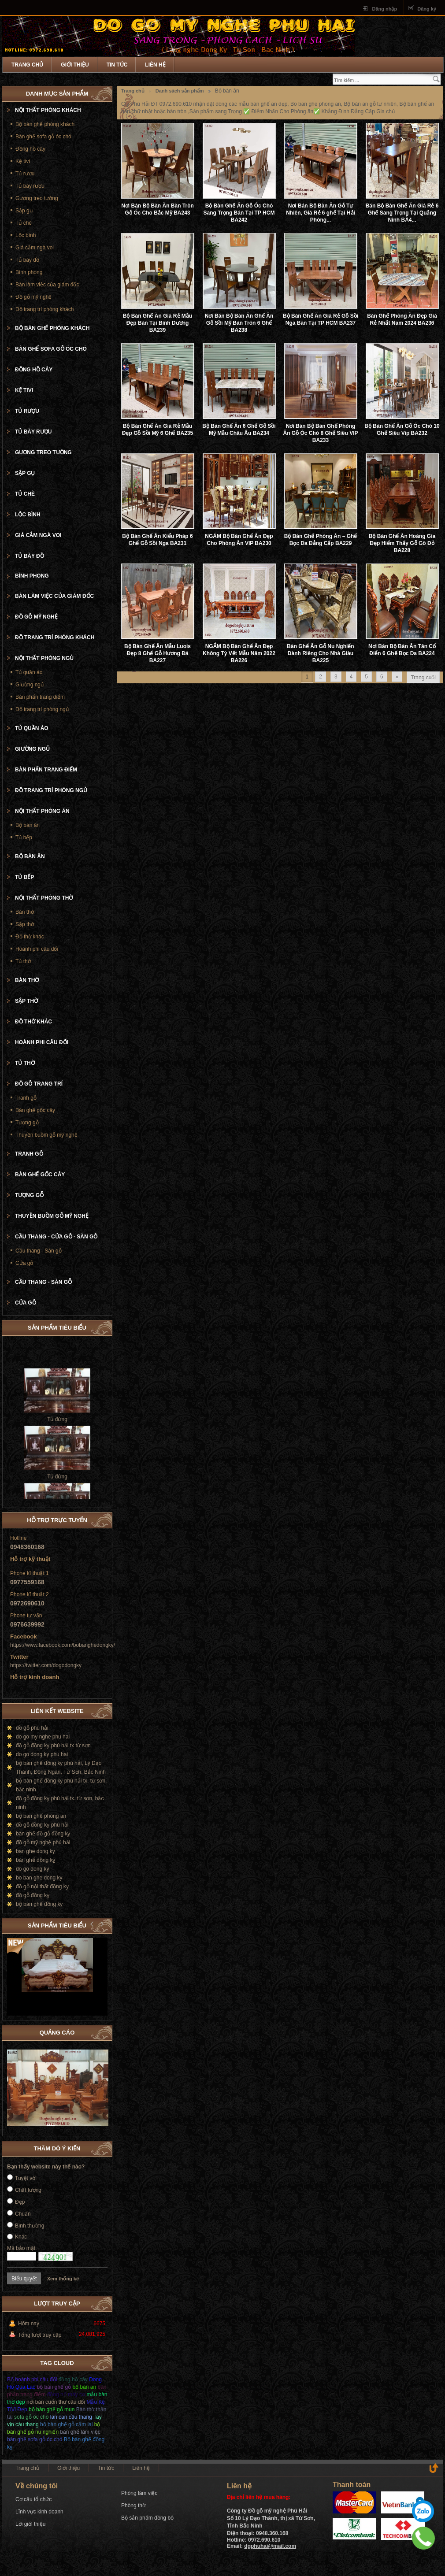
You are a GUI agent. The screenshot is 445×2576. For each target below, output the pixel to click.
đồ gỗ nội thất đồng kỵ (42, 1886)
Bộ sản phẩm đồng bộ (147, 2518)
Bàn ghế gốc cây (35, 1110)
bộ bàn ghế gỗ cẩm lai (66, 2424)
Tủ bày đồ (27, 260)
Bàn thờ (24, 912)
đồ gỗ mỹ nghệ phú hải (43, 1842)
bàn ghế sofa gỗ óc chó (34, 2439)
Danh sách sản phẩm (180, 90)
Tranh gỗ (26, 1098)
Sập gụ (24, 211)
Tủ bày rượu (29, 186)
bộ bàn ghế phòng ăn (41, 1816)
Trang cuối (423, 678)
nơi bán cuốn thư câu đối (55, 2402)
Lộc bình (25, 235)
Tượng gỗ (27, 1122)
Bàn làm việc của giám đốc (47, 285)
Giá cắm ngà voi (34, 248)
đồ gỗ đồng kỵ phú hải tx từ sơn (53, 1745)
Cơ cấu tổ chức (33, 2499)
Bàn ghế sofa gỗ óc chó (43, 136)
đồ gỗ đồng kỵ (32, 1895)
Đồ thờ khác (29, 937)
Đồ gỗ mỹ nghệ (33, 297)
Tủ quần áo (28, 672)
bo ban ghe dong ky (39, 1878)
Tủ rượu (24, 173)
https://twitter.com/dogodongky (46, 1665)
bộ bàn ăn (84, 2387)
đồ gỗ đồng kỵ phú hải (42, 1825)
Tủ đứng (57, 1430)
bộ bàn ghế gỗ (54, 2387)
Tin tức (117, 65)
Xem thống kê (63, 2278)
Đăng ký (426, 8)
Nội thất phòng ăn (42, 811)
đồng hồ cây (73, 2379)
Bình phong (28, 272)
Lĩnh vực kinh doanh (39, 2512)
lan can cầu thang (71, 2417)
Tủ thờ (23, 961)
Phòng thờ (133, 2505)
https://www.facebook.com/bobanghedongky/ (62, 1645)
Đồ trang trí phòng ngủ (42, 709)
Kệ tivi (22, 161)
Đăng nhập (384, 8)
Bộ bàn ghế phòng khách (44, 124)
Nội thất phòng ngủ (44, 658)
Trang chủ (27, 65)
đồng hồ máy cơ (66, 2394)
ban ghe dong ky (35, 1851)
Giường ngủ (29, 685)
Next (101, 1924)
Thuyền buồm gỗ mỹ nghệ (46, 1135)
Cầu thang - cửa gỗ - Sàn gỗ (56, 1237)
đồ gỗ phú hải (32, 1728)
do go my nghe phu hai (43, 1737)
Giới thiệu (75, 65)
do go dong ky (32, 1869)
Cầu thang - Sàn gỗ (38, 1251)
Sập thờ (24, 924)
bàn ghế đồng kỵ (35, 1860)
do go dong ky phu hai (42, 1754)
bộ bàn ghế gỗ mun (51, 2409)
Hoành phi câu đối (36, 949)
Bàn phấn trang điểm (40, 697)
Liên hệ (155, 65)
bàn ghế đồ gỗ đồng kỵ (43, 1834)
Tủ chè (23, 223)
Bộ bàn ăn (27, 825)
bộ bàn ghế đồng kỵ (39, 1904)
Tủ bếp (23, 837)
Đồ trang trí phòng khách (44, 309)
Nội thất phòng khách (48, 110)
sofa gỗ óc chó (31, 2417)
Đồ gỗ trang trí (39, 1084)
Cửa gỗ (24, 1263)
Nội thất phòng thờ (44, 898)
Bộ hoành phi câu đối (32, 2379)
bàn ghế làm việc (80, 2432)
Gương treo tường (36, 198)
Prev (92, 1924)
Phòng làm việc (139, 2493)
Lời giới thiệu (30, 2524)
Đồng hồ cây (30, 149)
